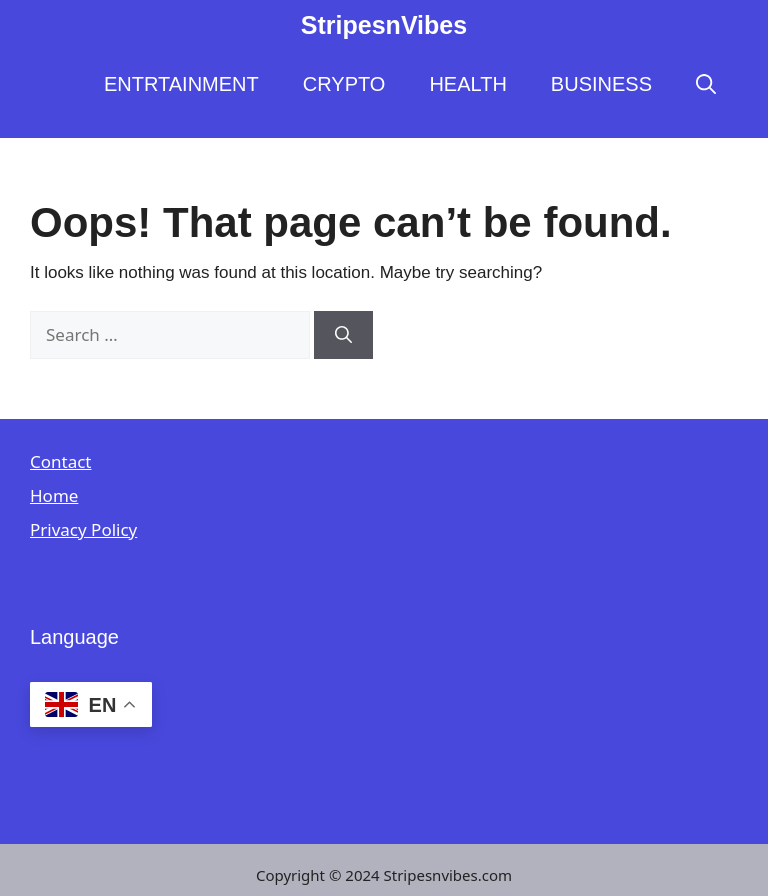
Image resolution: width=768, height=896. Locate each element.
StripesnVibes (384, 25)
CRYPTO (344, 84)
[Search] (343, 335)
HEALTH (467, 84)
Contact (61, 461)
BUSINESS (601, 84)
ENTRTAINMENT (181, 84)
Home (54, 495)
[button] (706, 84)
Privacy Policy (83, 529)
